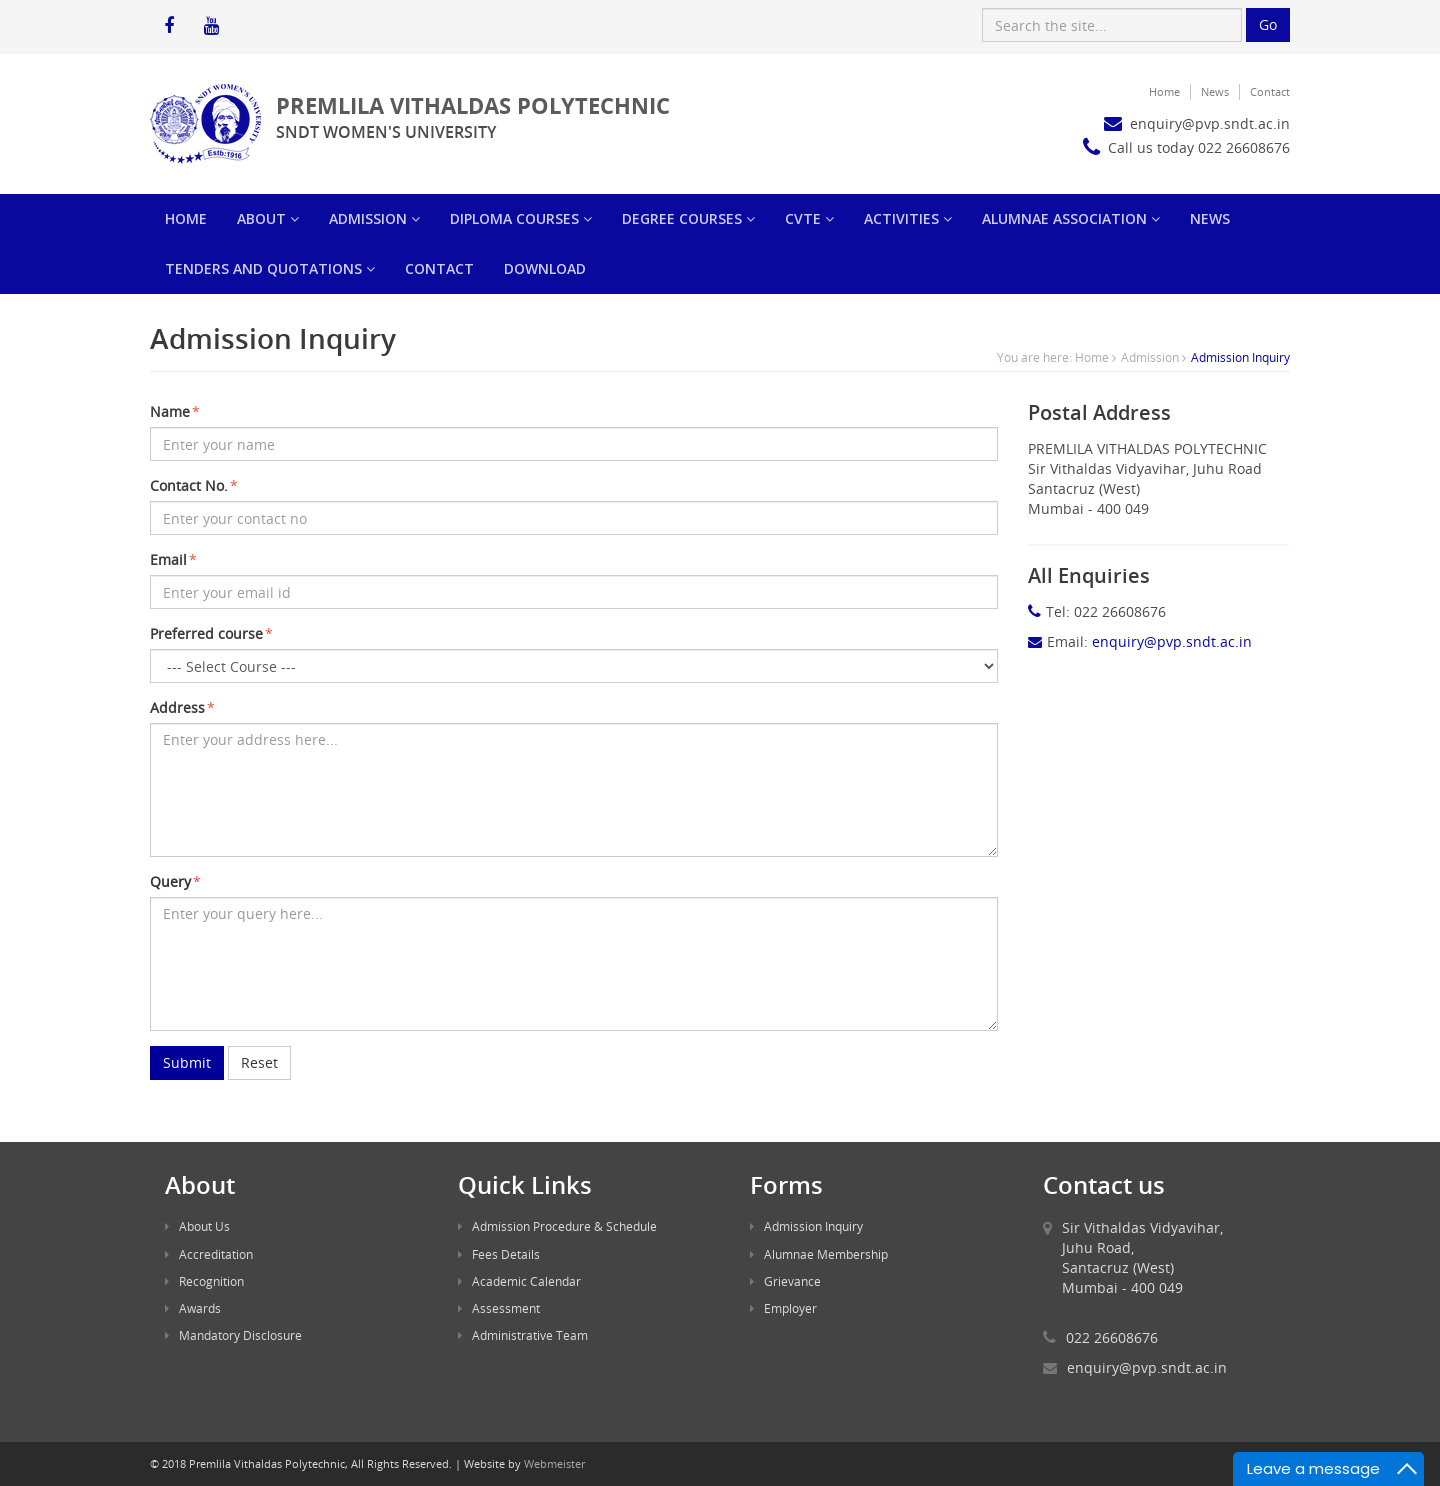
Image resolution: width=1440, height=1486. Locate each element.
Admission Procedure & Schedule (557, 1226)
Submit (187, 1062)
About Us (197, 1226)
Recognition (204, 1281)
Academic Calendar (519, 1281)
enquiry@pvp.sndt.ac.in (1147, 1367)
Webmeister (554, 1463)
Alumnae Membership (819, 1254)
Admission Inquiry (806, 1226)
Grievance (785, 1281)
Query (175, 882)
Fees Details (499, 1254)
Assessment (499, 1308)
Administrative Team (523, 1335)
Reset (259, 1062)
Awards (193, 1308)
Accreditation (209, 1254)
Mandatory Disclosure (233, 1335)
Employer (783, 1308)
